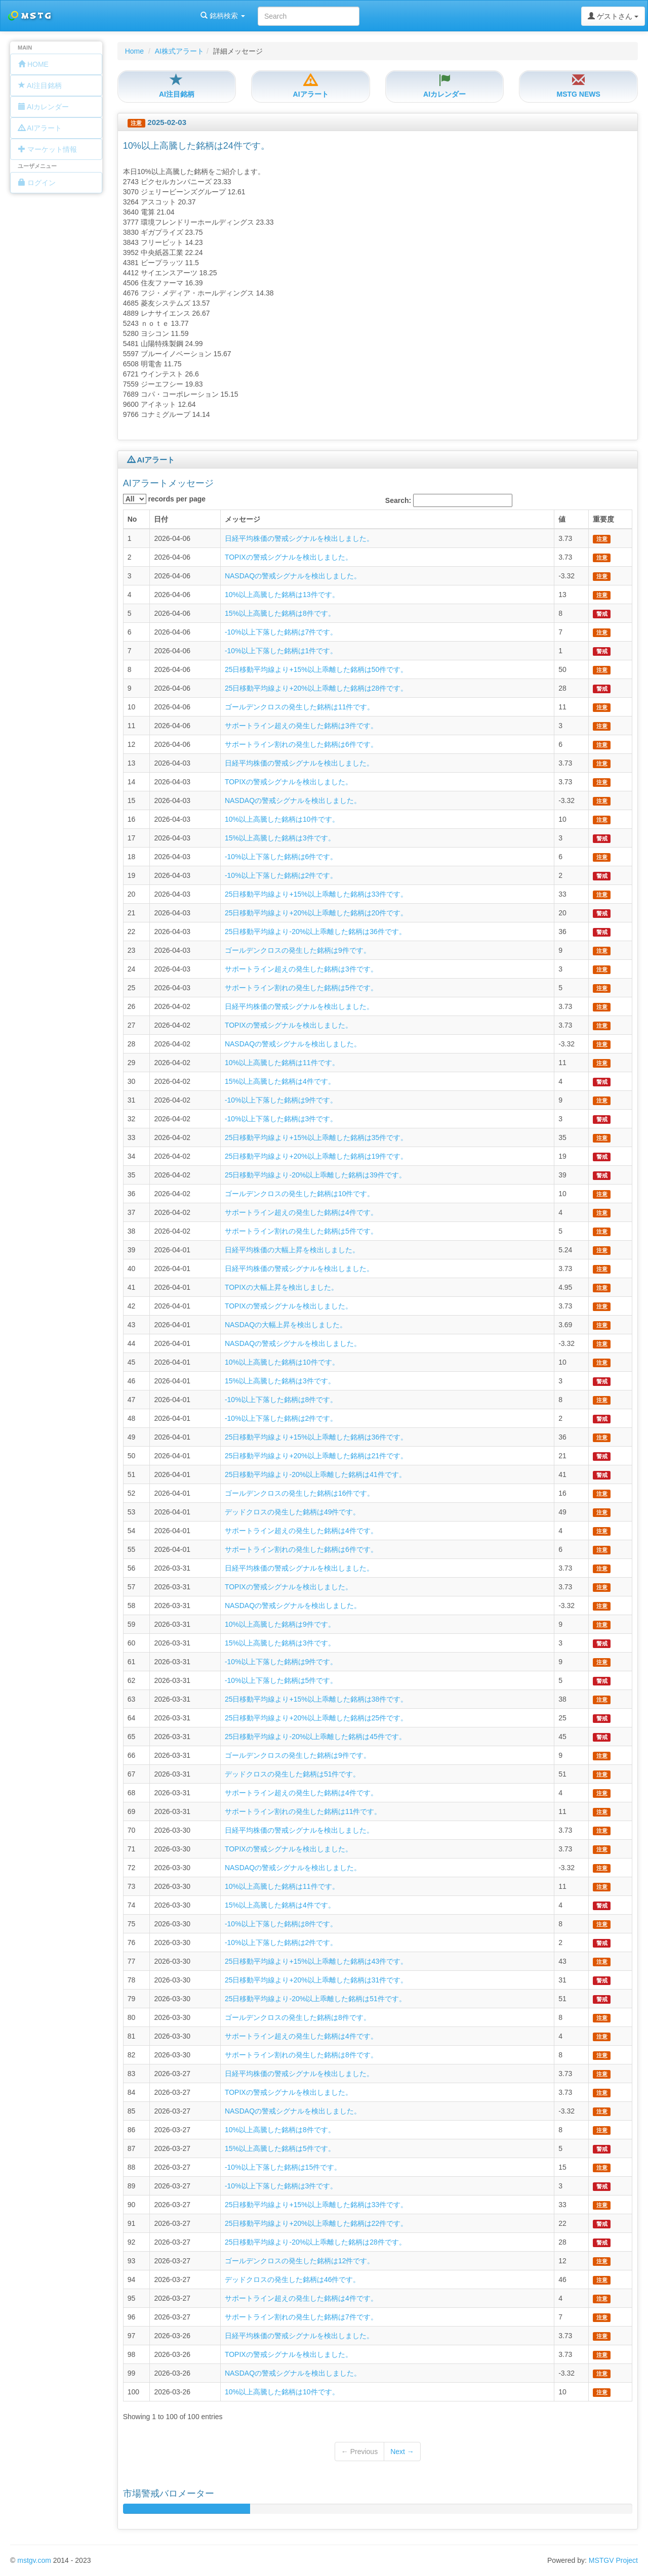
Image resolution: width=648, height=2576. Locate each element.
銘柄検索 (130, 16)
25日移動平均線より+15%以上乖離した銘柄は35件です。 (316, 1137)
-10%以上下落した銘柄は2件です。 (281, 875)
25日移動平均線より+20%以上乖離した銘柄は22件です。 (316, 2223)
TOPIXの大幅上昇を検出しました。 (281, 1287)
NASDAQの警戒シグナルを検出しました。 (293, 576)
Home (134, 51)
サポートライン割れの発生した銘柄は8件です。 (301, 2055)
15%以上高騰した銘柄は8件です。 (280, 613)
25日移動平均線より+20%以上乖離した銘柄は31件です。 (316, 1980)
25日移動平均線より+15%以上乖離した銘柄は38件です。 (316, 1699)
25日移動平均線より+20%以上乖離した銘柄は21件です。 (316, 1456)
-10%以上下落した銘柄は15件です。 (283, 2167)
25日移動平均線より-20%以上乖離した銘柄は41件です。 (315, 1474)
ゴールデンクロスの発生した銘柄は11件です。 (300, 707)
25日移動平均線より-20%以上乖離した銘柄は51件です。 (315, 1999)
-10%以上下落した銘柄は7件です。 (281, 632)
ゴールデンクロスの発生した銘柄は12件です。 (300, 2261)
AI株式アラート (179, 51)
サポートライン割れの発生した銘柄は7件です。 (301, 2317)
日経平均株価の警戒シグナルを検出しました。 (299, 538)
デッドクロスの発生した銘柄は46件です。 (292, 2279)
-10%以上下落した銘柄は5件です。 (281, 1680)
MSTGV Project (613, 2560)
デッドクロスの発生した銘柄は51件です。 (292, 1774)
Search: (448, 500)
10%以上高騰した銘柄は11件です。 (282, 1063)
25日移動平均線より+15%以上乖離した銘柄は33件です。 (316, 894)
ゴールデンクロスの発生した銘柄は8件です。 (298, 2017)
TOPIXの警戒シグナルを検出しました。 (288, 557)
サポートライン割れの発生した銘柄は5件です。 (301, 988)
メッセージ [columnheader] (242, 519)
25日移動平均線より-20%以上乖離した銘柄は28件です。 (315, 2242)
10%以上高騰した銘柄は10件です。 (282, 819)
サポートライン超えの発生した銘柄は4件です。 (301, 1212)
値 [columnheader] (561, 519)
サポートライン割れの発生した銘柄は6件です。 (301, 744)
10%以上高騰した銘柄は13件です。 (282, 594)
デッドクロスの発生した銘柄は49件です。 (292, 1512)
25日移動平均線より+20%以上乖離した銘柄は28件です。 (316, 688)
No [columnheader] (132, 519)
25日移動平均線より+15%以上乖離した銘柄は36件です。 (316, 1437)
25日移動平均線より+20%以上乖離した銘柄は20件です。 (316, 913)
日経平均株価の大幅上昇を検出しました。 (292, 1250)
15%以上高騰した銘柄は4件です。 (280, 1081)
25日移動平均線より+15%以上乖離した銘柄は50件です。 (316, 669)
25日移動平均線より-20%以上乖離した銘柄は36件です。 (315, 931)
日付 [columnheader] (161, 519)
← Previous (359, 2451)
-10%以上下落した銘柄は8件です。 (281, 1400)
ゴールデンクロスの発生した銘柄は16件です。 (300, 1493)
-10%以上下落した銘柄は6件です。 (281, 857)
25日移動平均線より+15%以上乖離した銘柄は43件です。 (316, 1961)
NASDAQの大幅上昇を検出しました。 (286, 1325)
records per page (164, 499)
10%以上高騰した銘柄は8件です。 (280, 2130)
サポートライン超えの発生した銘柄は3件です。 (301, 726)
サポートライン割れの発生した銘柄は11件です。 (303, 1811)
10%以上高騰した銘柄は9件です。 (280, 1624)
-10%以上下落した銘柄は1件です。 (281, 651)
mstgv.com (34, 2560)
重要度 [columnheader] (603, 519)
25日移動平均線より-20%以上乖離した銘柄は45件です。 (315, 1737)
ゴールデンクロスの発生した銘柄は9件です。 (298, 950)
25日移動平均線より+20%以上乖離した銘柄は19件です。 (316, 1156)
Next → (402, 2451)
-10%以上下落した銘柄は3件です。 (281, 1119)
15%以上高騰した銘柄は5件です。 (280, 2148)
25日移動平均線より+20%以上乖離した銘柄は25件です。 (316, 1718)
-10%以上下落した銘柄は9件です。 (281, 1100)
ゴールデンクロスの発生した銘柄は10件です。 (300, 1194)
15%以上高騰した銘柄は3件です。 (280, 838)
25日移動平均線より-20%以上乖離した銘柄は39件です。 (315, 1175)
